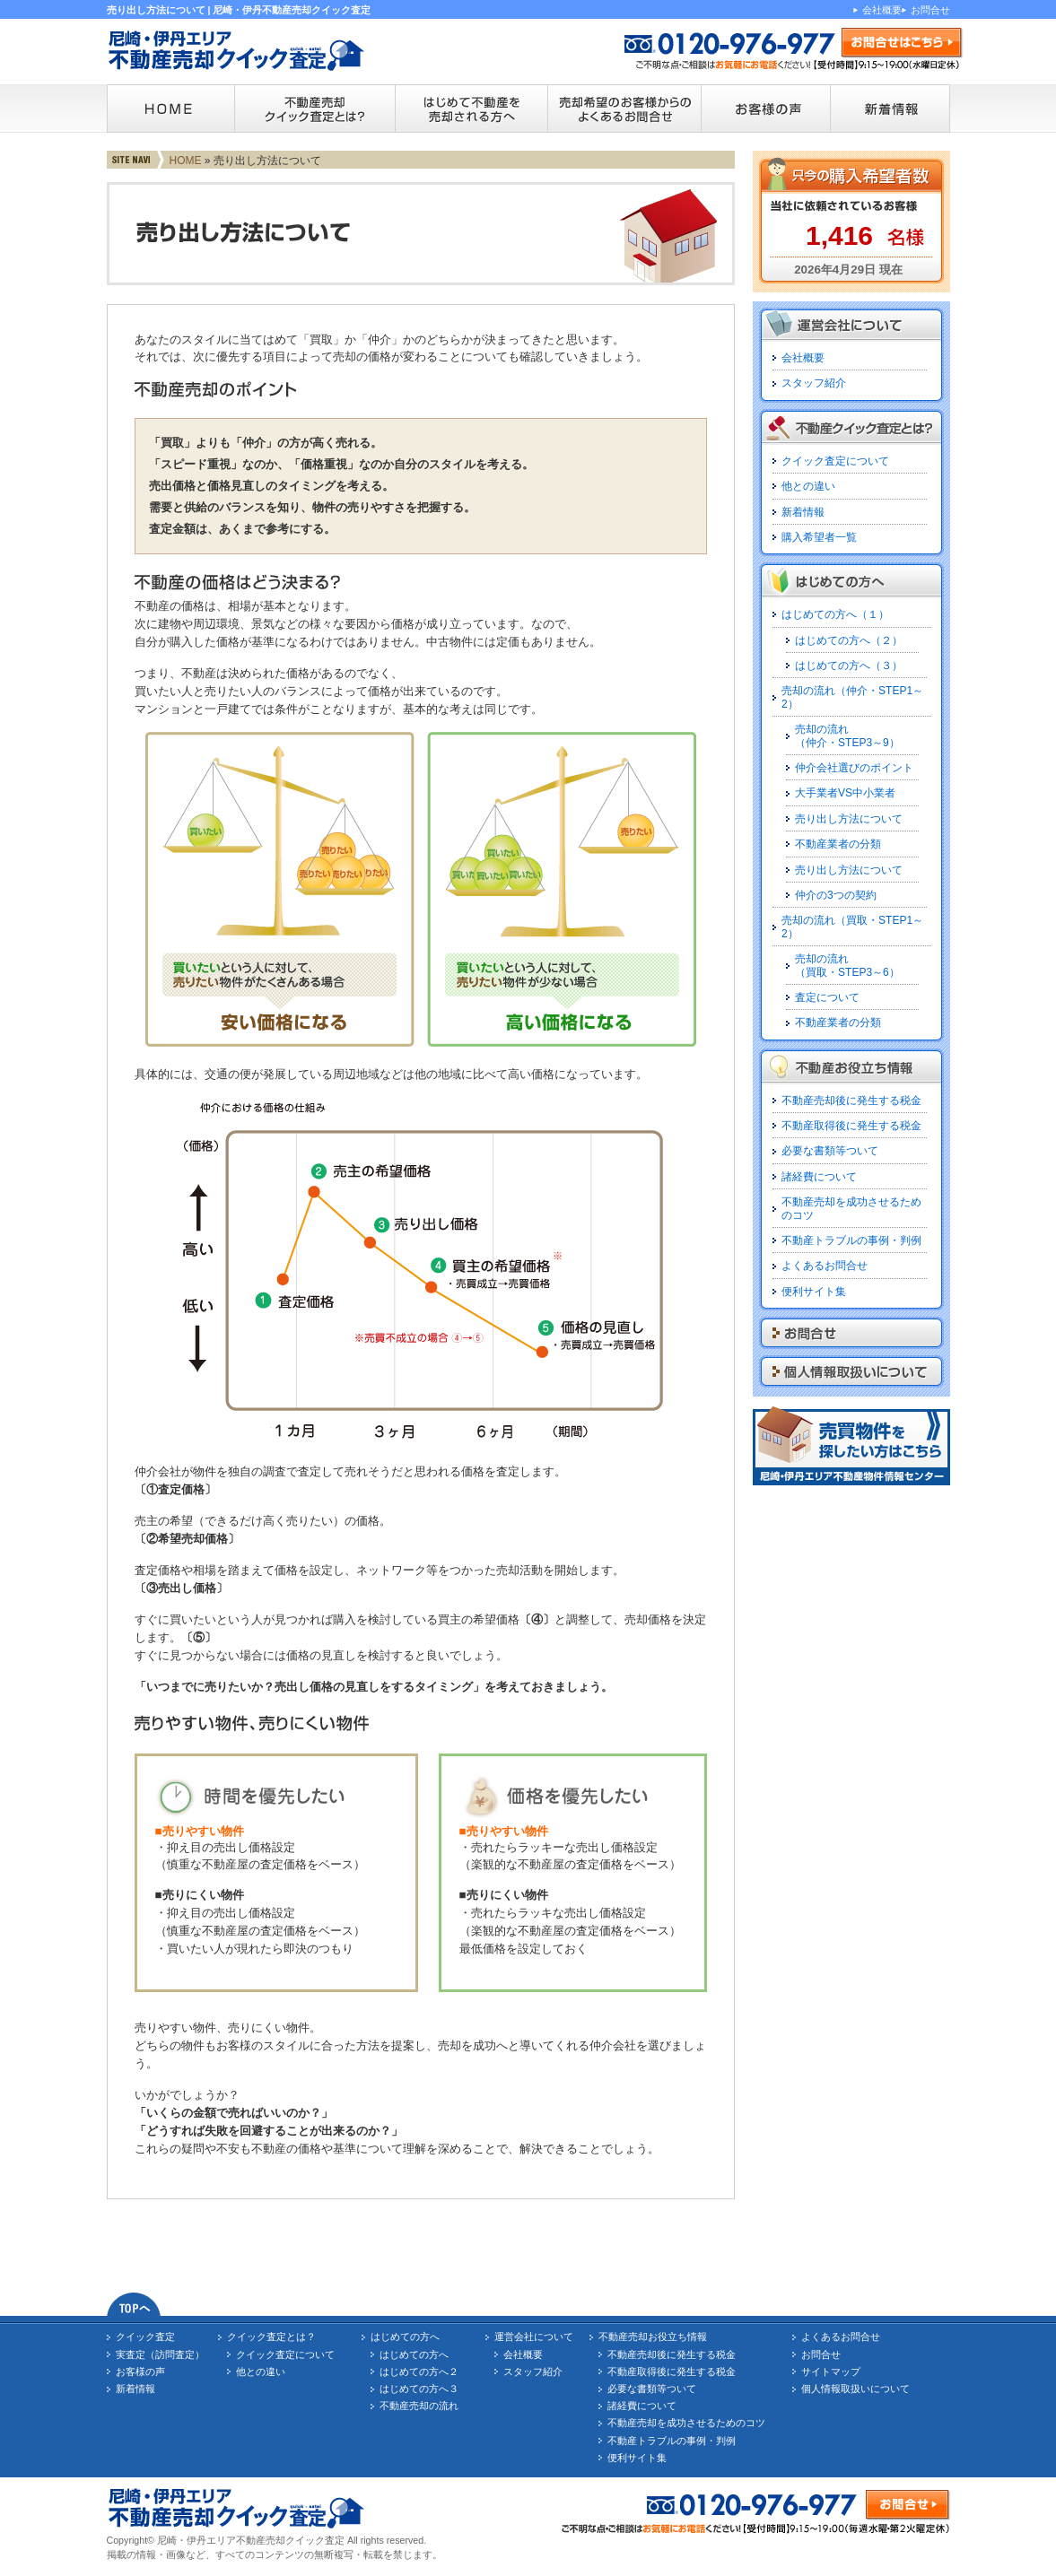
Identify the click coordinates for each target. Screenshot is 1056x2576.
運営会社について (533, 2336)
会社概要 (882, 9)
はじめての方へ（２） (849, 640)
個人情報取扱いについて (855, 2388)
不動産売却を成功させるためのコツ (686, 2422)
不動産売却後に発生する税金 (851, 1100)
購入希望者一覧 (819, 537)
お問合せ (930, 9)
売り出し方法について (849, 819)
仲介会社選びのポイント (854, 767)
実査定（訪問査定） (160, 2354)
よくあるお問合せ (824, 1265)
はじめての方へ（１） (835, 614)
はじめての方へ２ (419, 2371)
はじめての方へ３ (419, 2388)
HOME (186, 160)
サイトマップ (830, 2371)
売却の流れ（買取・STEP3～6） (847, 965)
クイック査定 (145, 2336)
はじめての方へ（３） (849, 665)
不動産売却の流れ (419, 2405)
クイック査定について (835, 461)
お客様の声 (140, 2371)
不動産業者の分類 (838, 844)
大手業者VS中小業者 (845, 793)
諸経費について (819, 1177)
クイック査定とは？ (271, 2336)
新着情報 (803, 512)
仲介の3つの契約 (836, 895)
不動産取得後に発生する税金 (851, 1125)
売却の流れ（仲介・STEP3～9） (847, 735)
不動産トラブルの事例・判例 (851, 1240)
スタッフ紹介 (813, 383)
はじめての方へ (405, 2336)
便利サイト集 (813, 1291)
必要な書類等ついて (829, 1150)
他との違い (808, 486)
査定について (827, 997)
